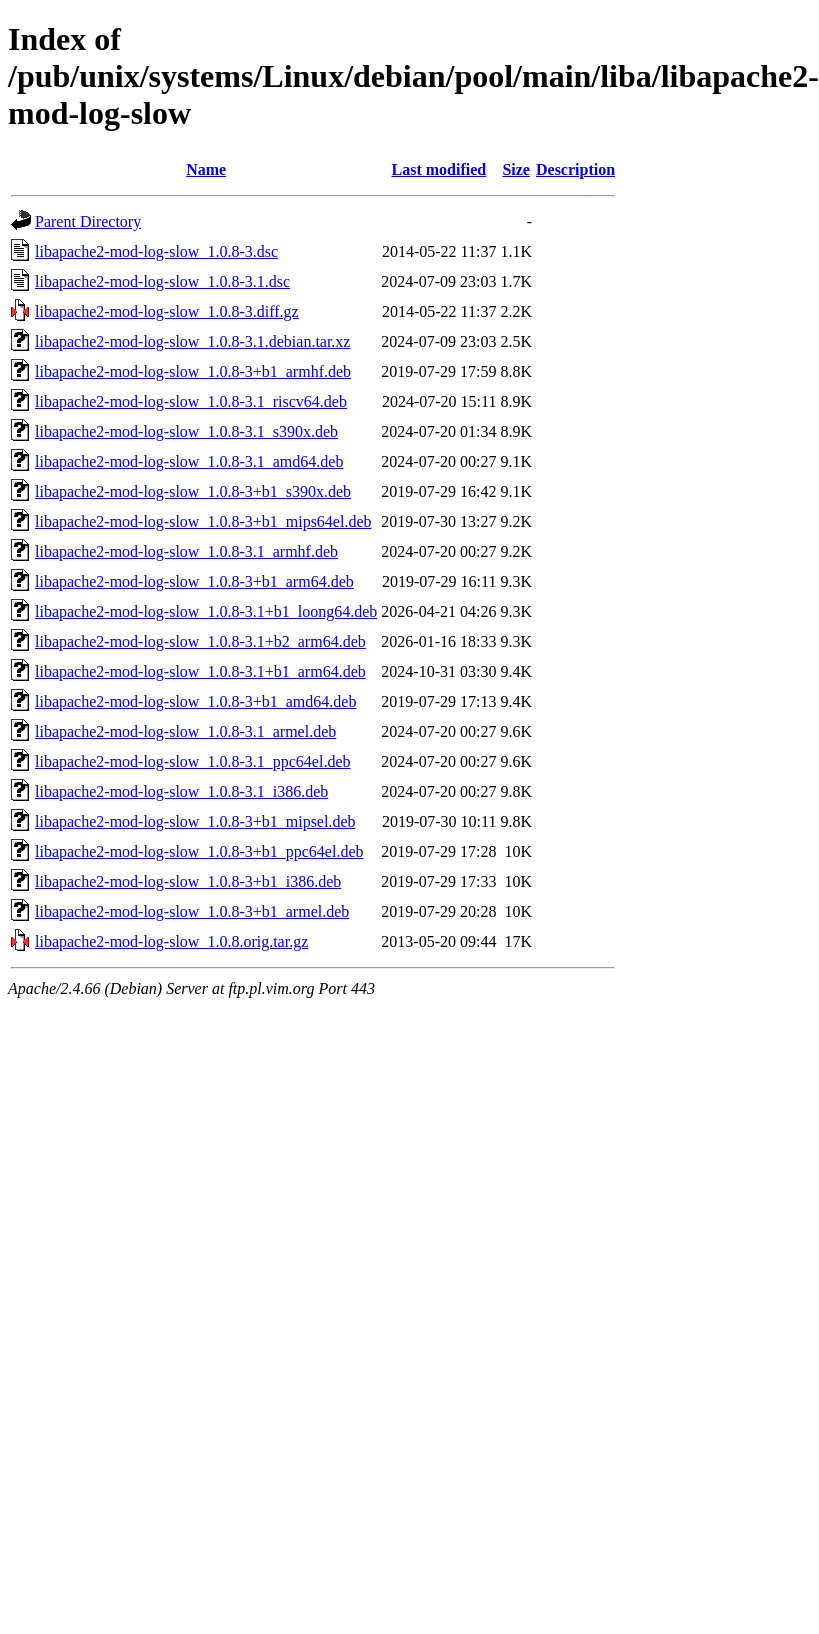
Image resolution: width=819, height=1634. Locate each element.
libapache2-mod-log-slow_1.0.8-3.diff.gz (167, 311)
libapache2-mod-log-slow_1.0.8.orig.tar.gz (171, 941)
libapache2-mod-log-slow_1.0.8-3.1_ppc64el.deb (192, 761)
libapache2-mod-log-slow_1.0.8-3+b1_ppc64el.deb (199, 851)
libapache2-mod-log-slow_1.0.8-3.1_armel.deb (185, 731)
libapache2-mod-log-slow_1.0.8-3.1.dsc (162, 281)
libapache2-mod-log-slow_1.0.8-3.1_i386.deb (181, 791)
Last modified (439, 169)
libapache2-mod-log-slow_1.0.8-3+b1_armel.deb (192, 911)
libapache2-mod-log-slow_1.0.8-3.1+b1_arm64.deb (200, 671)
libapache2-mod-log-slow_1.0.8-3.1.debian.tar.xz (192, 341)
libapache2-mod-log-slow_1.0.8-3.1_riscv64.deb (191, 401)
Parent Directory (88, 221)
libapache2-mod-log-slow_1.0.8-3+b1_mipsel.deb (195, 821)
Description (575, 169)
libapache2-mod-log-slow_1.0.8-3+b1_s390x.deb (193, 491)
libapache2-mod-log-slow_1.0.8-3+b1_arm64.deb (194, 581)
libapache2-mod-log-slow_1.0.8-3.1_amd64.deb (189, 461)
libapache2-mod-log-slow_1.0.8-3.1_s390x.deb (186, 431)
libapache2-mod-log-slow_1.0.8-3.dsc (156, 251)
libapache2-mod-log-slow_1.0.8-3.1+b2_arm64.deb (200, 641)
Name (206, 169)
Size (516, 169)
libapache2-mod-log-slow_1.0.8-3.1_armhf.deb (186, 551)
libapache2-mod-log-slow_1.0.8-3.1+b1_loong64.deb (206, 611)
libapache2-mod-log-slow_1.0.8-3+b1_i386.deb (188, 881)
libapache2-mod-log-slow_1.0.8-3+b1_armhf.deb (193, 371)
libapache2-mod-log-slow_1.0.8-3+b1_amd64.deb (195, 701)
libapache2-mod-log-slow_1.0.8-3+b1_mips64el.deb (203, 521)
